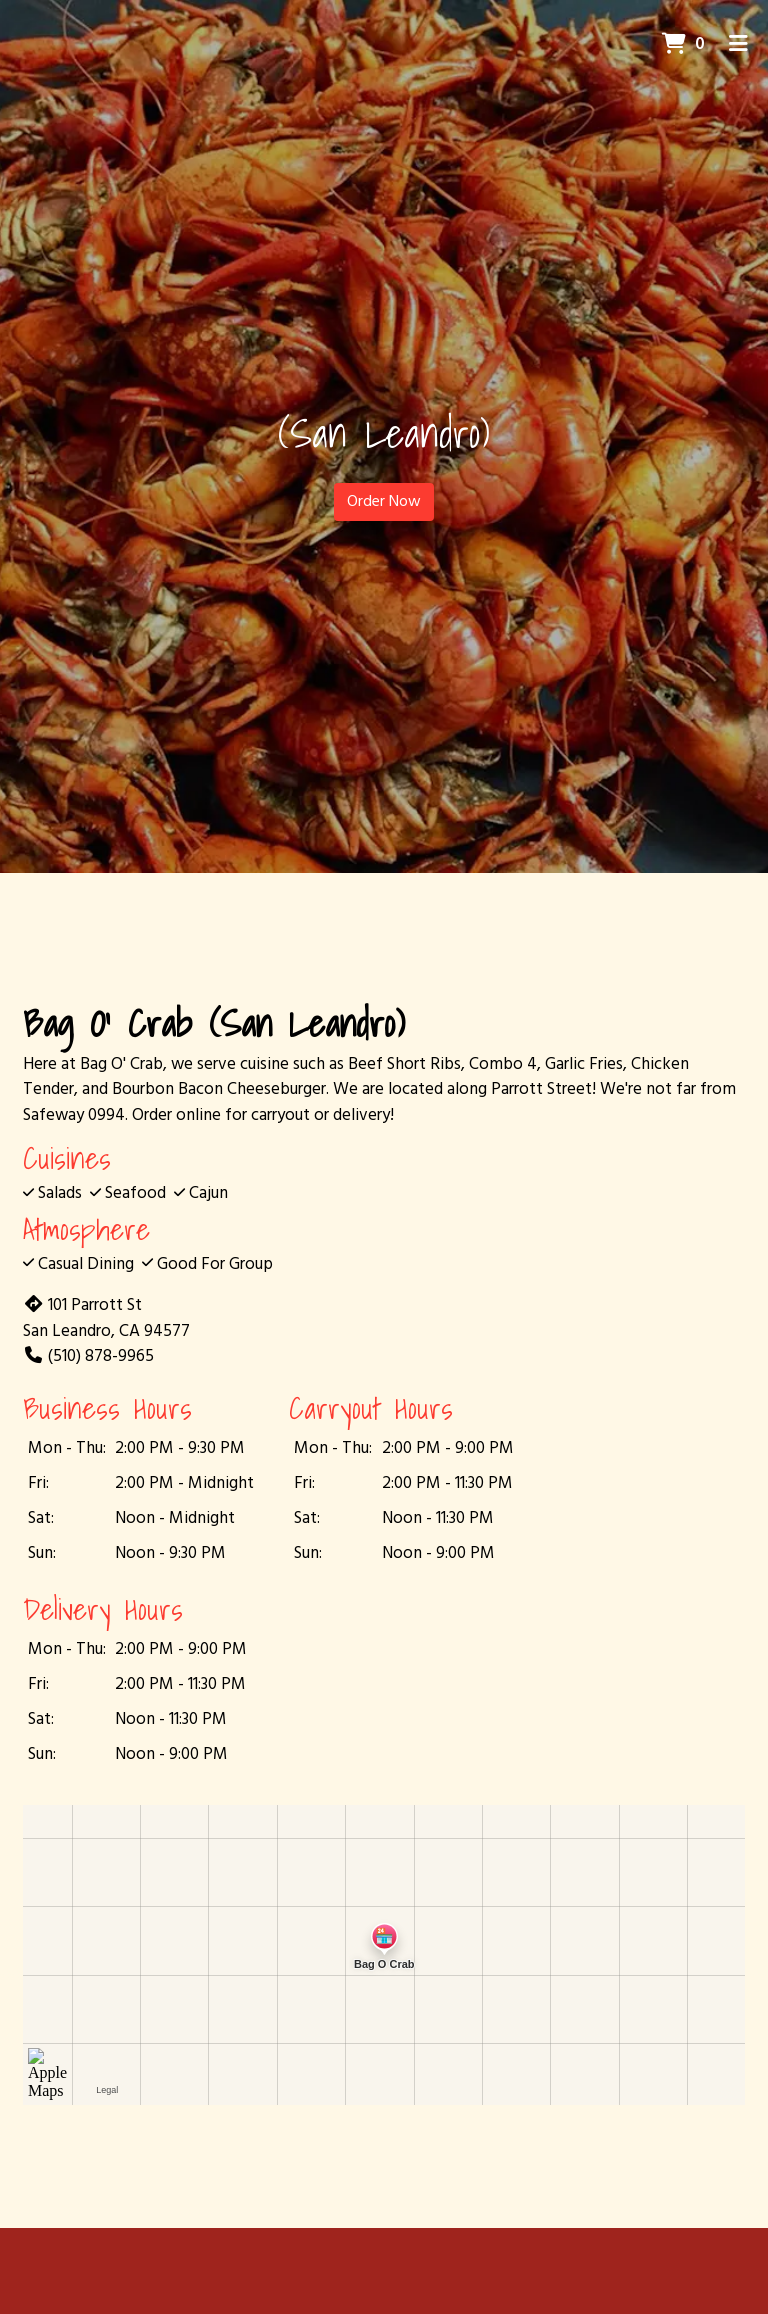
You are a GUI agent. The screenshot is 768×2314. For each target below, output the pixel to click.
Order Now (384, 502)
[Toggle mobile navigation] (738, 45)
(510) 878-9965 (88, 1356)
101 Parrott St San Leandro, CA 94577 (106, 1318)
